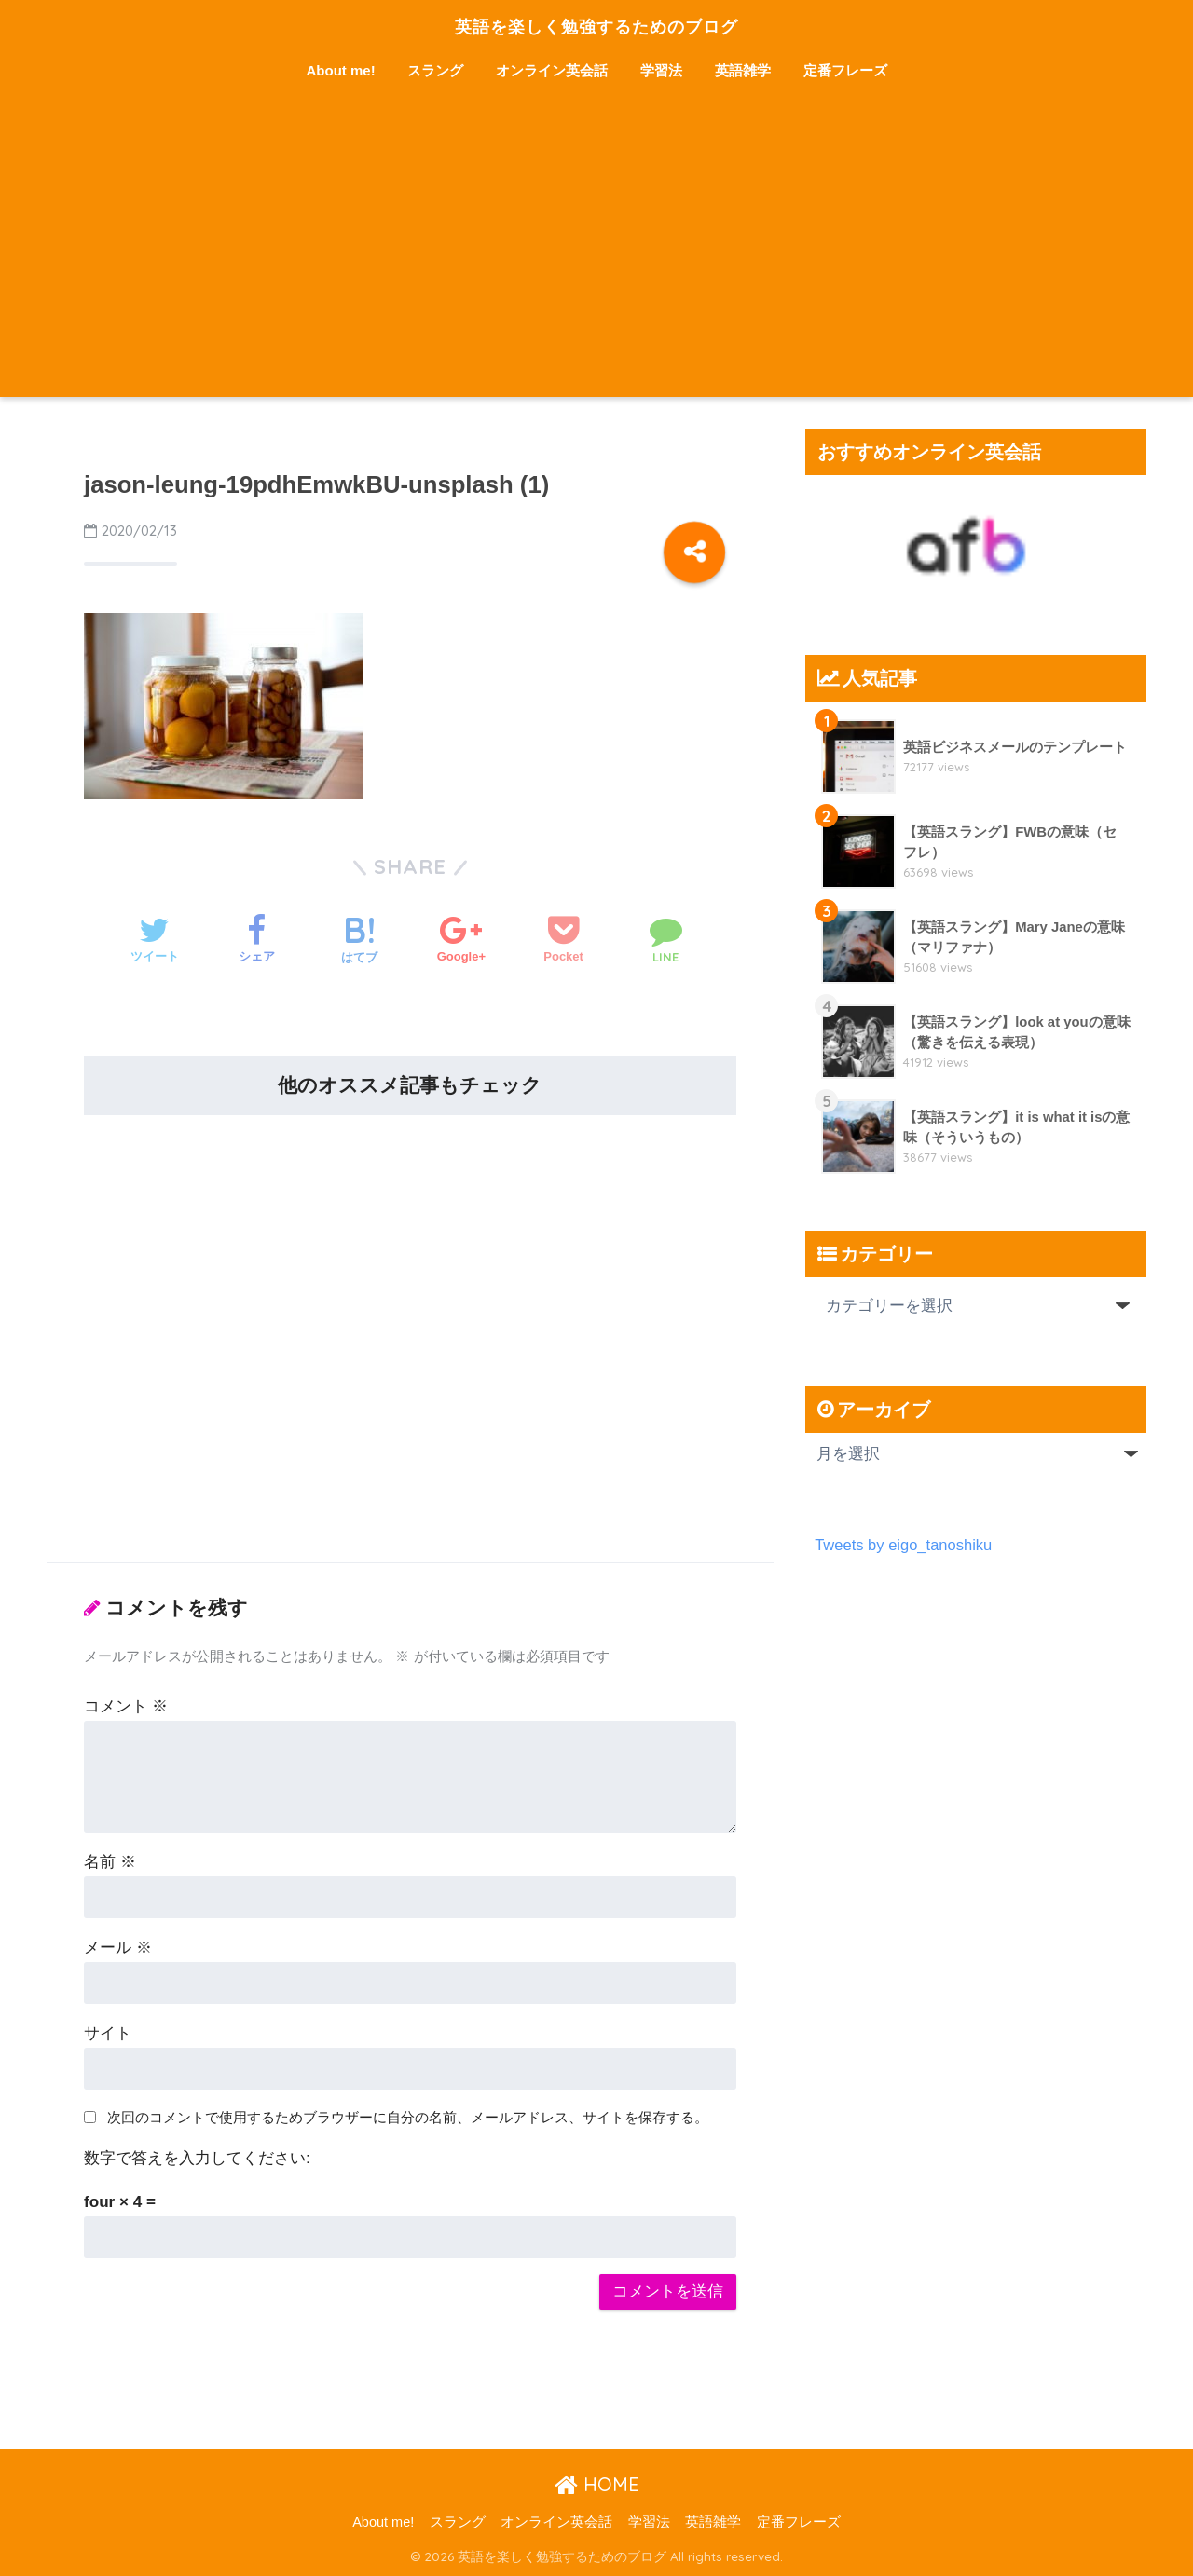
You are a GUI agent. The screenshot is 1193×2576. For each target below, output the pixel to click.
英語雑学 (743, 70)
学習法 (661, 70)
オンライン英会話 (552, 70)
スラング (435, 70)
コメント (126, 1706)
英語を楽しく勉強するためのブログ (597, 24)
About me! (341, 70)
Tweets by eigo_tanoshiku (904, 1545)
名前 (110, 1862)
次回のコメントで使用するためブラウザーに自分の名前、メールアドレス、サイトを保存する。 (407, 2117)
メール (118, 1947)
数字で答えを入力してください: (197, 2158)
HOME (597, 2484)
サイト (107, 2033)
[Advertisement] (596, 257)
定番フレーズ (845, 70)
